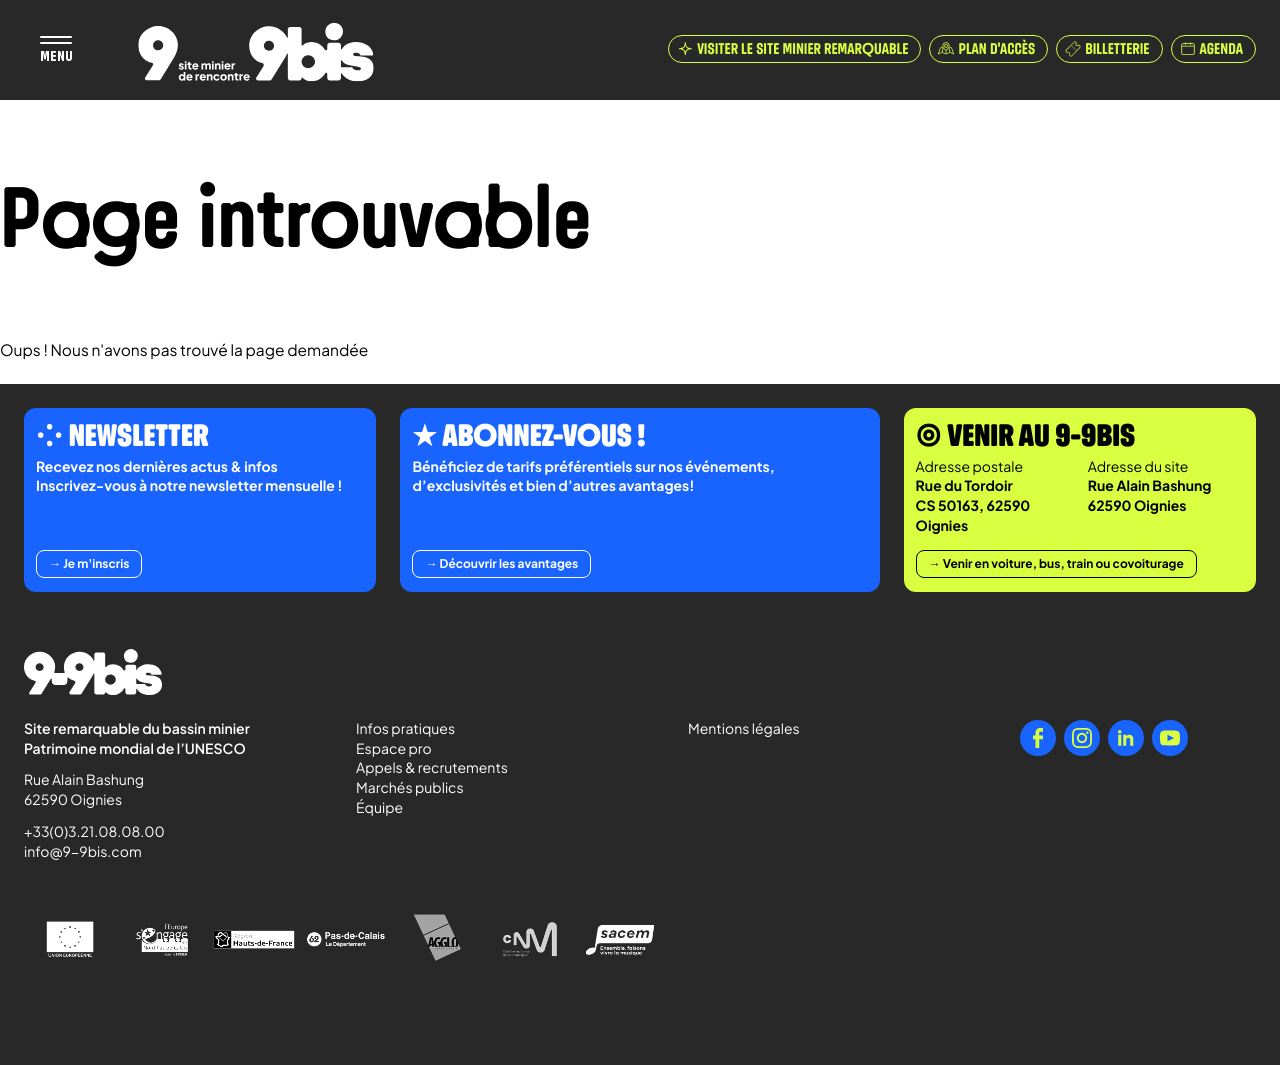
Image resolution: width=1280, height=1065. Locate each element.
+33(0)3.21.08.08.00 (85, 832)
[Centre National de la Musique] (530, 940)
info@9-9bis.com (83, 852)
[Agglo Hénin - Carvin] (438, 939)
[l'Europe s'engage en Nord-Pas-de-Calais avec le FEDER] (162, 940)
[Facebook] (1038, 738)
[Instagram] (1082, 738)
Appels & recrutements (432, 768)
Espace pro (394, 749)
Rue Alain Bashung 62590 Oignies (85, 790)
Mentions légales (744, 729)
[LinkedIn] (1126, 738)
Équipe (379, 808)
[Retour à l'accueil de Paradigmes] (256, 52)
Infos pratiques (405, 729)
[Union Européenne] (70, 939)
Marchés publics (410, 788)
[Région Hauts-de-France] (254, 939)
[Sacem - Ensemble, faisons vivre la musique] (622, 939)
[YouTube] (1170, 738)
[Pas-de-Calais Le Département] (346, 940)
